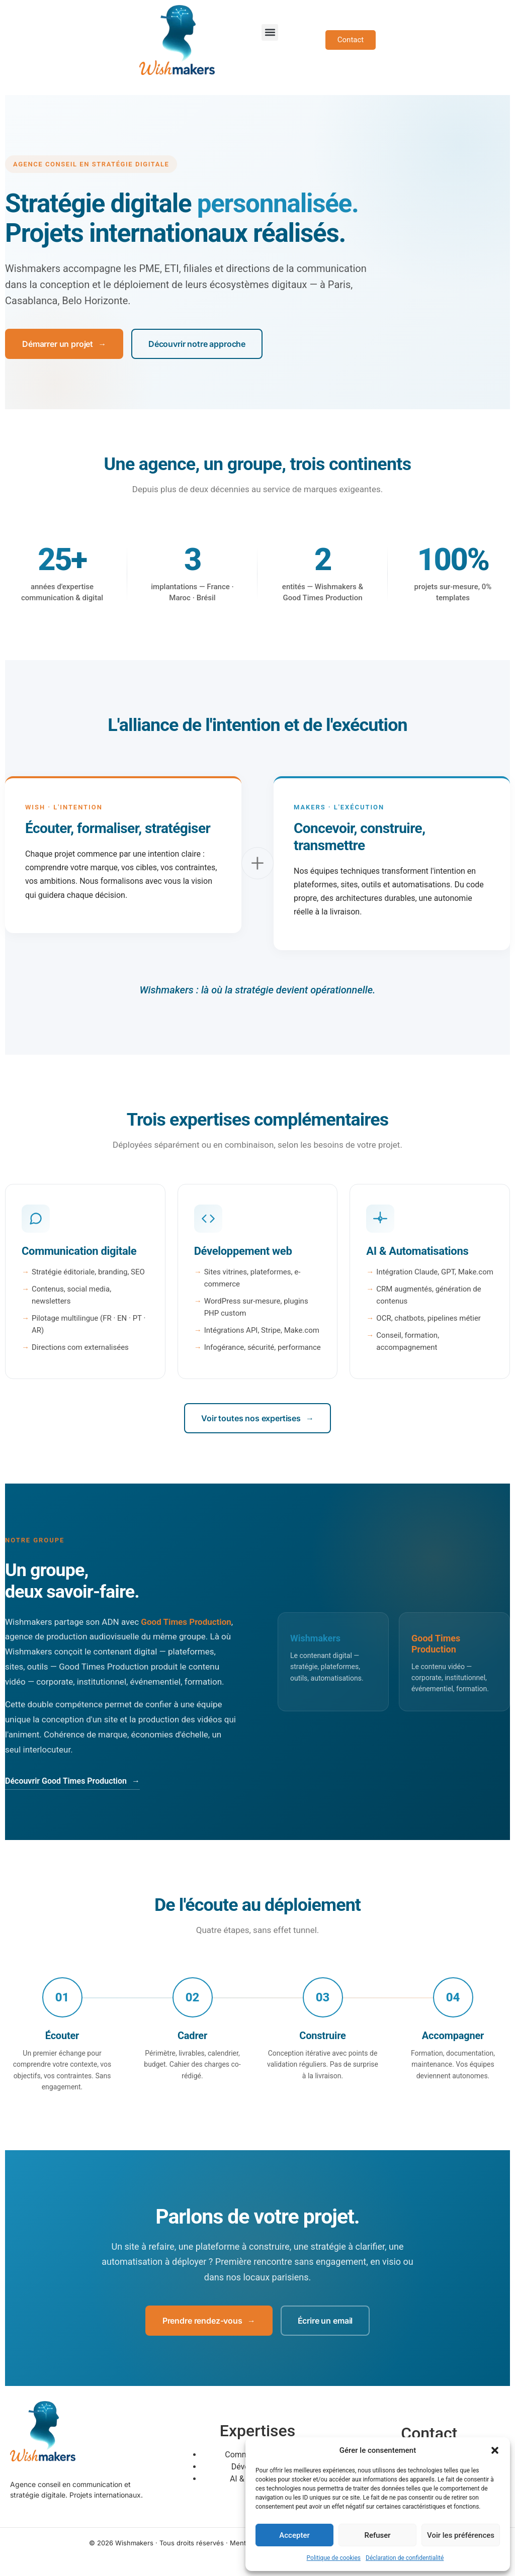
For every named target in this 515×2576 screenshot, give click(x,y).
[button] (495, 2450)
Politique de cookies (334, 2557)
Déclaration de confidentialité (405, 2557)
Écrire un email (325, 2321)
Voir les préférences (460, 2535)
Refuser (377, 2535)
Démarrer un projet (64, 344)
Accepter (294, 2535)
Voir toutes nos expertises (257, 1418)
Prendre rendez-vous (208, 2321)
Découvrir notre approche (196, 344)
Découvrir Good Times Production (72, 1781)
